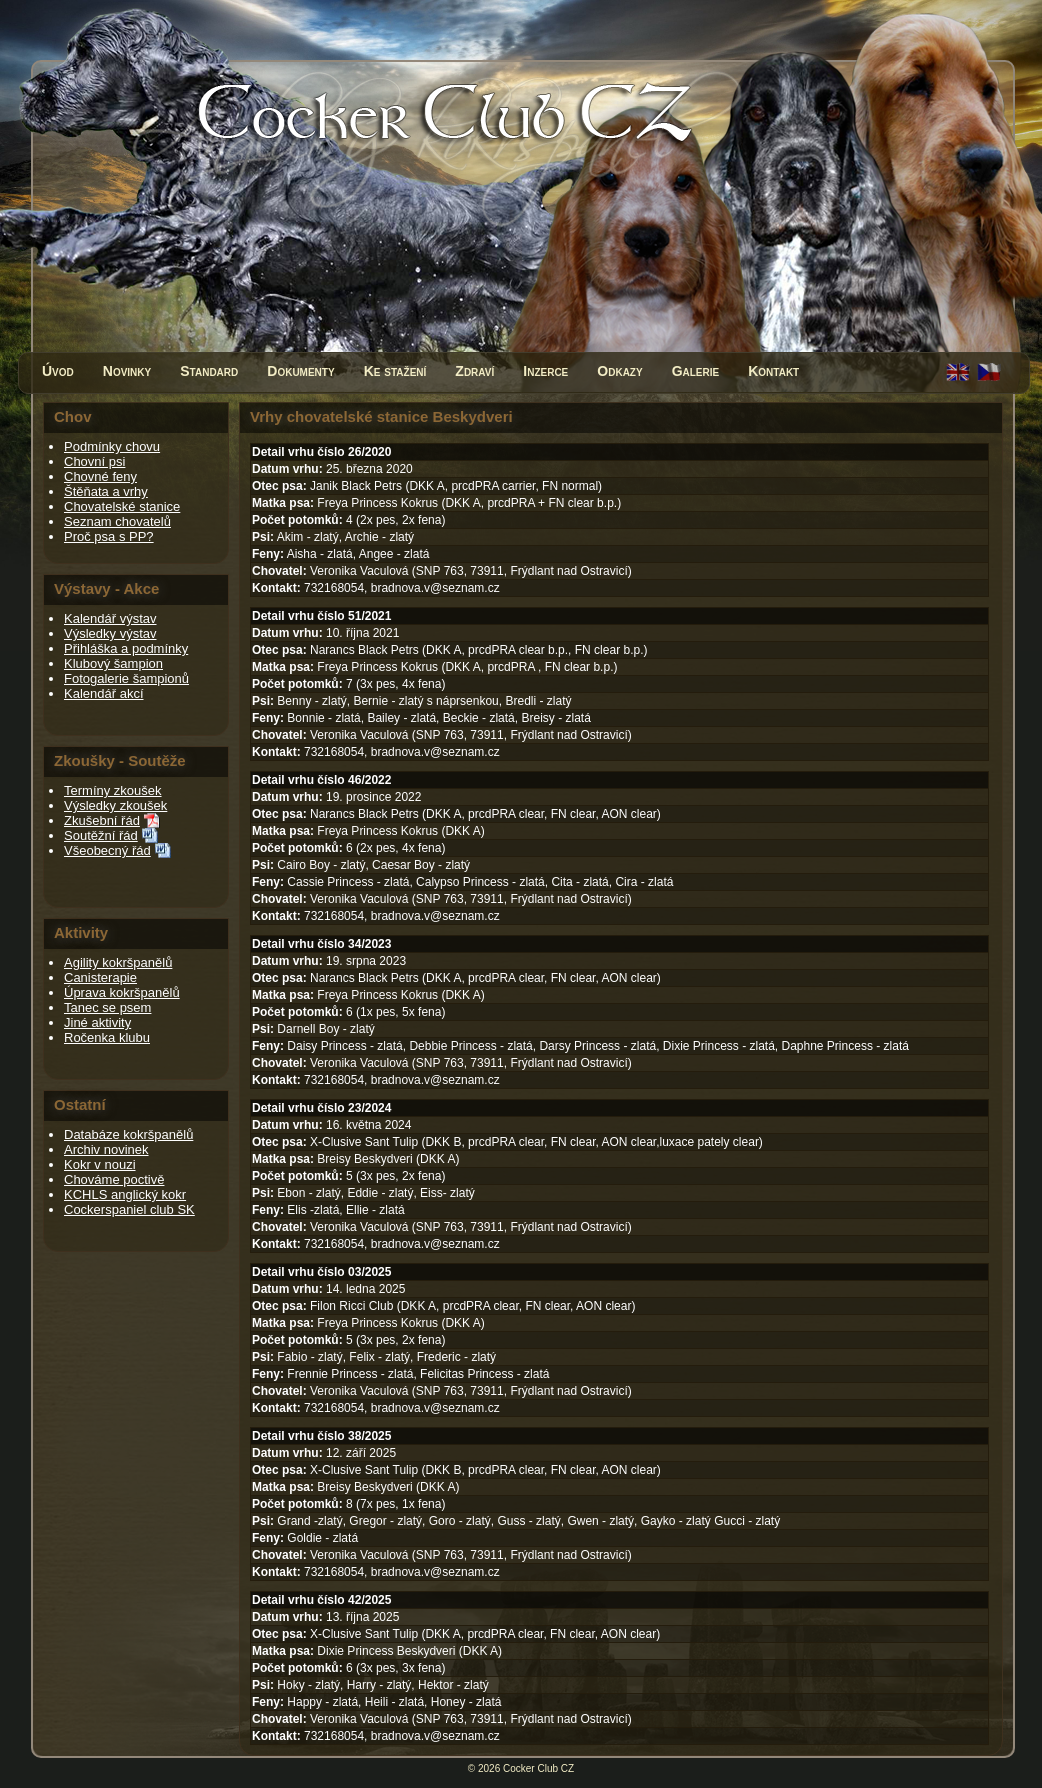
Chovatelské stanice (122, 506)
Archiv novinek (106, 1149)
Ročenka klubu (107, 1037)
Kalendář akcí (104, 693)
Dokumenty (300, 371)
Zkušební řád (102, 820)
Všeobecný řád (107, 850)
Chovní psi (94, 461)
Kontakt (773, 371)
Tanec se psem (107, 1007)
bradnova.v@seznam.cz (435, 588)
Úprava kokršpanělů (122, 992)
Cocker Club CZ (538, 1768)
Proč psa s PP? (109, 536)
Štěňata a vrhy (106, 491)
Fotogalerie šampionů (126, 678)
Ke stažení (395, 371)
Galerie (696, 371)
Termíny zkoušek (113, 790)
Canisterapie (100, 977)
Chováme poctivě (114, 1179)
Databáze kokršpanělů (128, 1134)
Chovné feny (100, 476)
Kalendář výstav (110, 618)
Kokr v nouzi (100, 1164)
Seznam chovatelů (117, 521)
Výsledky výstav (110, 633)
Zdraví (474, 371)
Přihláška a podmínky (126, 648)
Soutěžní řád (101, 835)
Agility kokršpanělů (118, 962)
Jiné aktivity (97, 1022)
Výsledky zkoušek (115, 805)
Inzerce (545, 371)
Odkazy (619, 371)
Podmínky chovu (112, 446)
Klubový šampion (113, 663)
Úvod (58, 371)
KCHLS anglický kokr (125, 1194)
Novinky (127, 371)
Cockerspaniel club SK (129, 1209)
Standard (209, 371)
